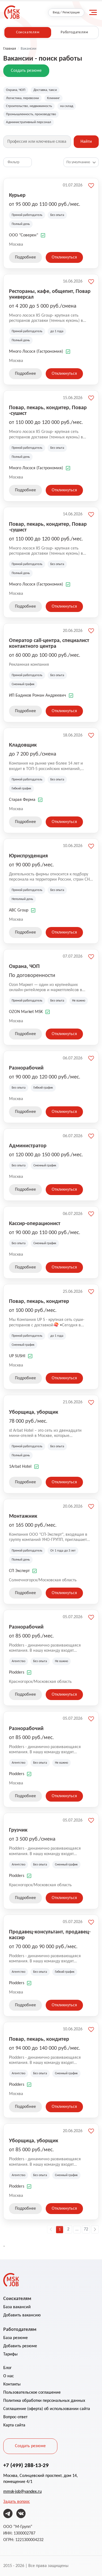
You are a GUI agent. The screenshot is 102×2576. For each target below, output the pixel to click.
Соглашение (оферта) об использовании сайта (46, 2409)
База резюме (15, 2338)
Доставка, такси (45, 90)
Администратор (28, 1145)
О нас (8, 2376)
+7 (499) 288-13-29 (26, 2465)
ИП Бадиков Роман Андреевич (37, 695)
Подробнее (25, 257)
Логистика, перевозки (22, 98)
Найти (86, 141)
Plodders (16, 1672)
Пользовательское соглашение (32, 2392)
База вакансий (17, 2307)
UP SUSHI (17, 1356)
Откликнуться (64, 257)
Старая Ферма (22, 800)
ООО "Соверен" (23, 235)
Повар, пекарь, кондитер (39, 1301)
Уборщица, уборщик (33, 1412)
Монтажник (23, 1516)
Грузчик (18, 1829)
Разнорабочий (26, 1067)
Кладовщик (23, 744)
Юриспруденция (28, 855)
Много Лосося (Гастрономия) (36, 351)
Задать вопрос (16, 2502)
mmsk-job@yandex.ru (22, 2491)
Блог (7, 2368)
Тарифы (10, 2354)
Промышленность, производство (31, 114)
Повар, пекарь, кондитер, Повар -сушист (48, 410)
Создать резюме (26, 71)
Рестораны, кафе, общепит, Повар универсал (50, 294)
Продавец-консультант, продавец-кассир (50, 1934)
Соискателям (27, 32)
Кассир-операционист (34, 1223)
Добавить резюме (20, 2346)
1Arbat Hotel (20, 1466)
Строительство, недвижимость (29, 106)
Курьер (17, 195)
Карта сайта (14, 2425)
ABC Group (18, 910)
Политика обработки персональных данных (44, 2401)
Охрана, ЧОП (15, 90)
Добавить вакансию (22, 2315)
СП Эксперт (19, 1571)
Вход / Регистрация (66, 12)
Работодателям (74, 32)
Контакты (12, 2384)
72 (86, 2229)
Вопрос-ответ (15, 2417)
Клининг (53, 98)
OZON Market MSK (26, 1012)
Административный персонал (28, 122)
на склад (66, 106)
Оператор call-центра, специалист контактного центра (49, 643)
